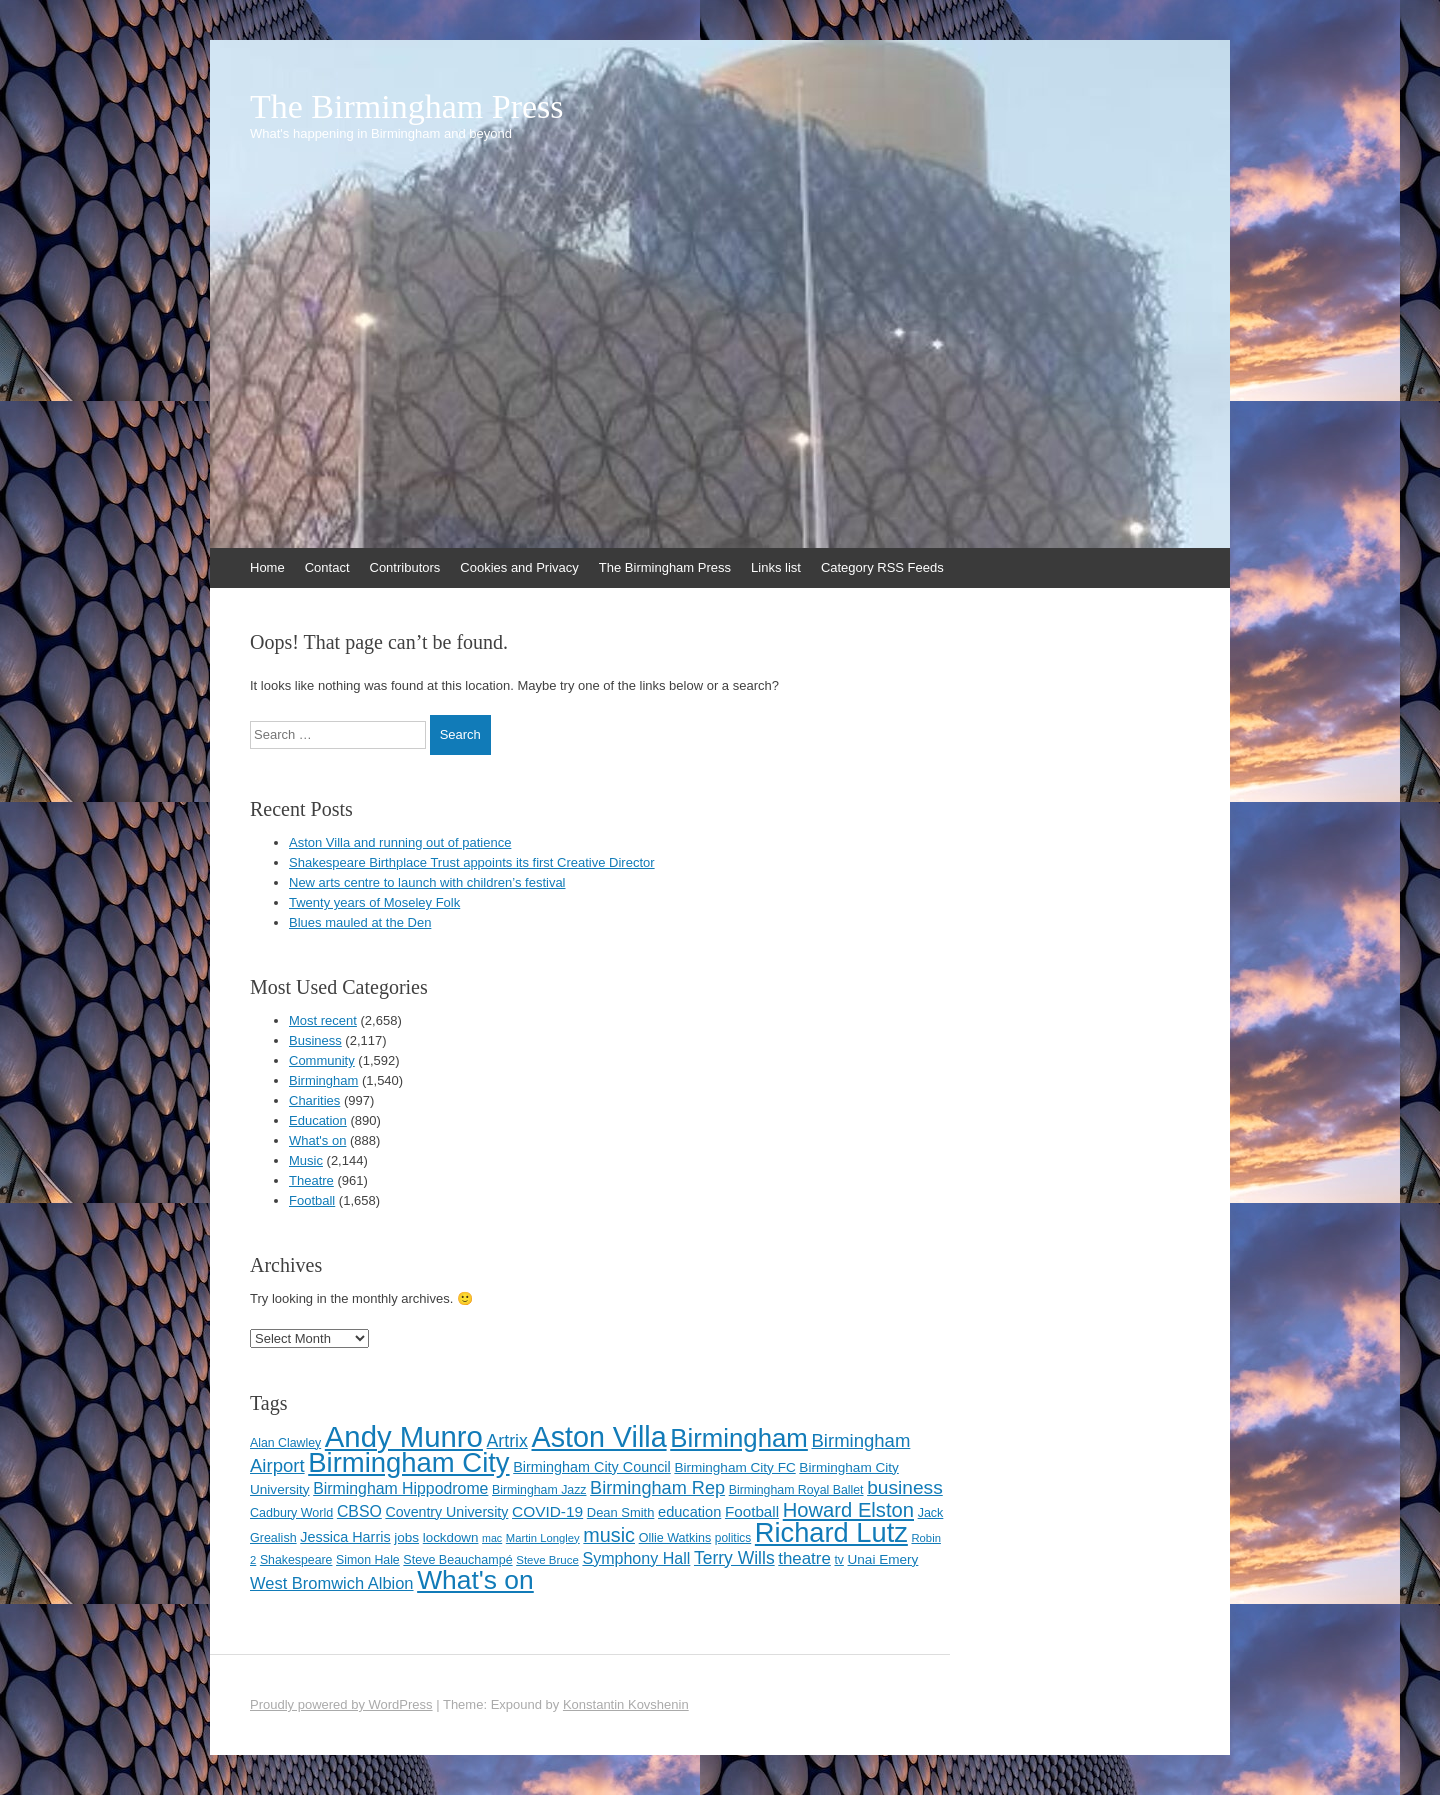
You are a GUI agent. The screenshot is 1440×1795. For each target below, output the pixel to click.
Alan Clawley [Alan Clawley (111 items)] (285, 1443)
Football (312, 1200)
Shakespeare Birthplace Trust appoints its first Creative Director (472, 862)
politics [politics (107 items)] (733, 1538)
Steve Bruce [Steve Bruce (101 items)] (547, 1560)
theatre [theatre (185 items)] (804, 1558)
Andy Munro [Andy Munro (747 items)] (404, 1436)
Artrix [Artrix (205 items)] (507, 1441)
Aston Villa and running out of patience (400, 842)
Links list (776, 567)
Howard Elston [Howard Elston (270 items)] (848, 1510)
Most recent (323, 1020)
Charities (314, 1100)
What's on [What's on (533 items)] (475, 1580)
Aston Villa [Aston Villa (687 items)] (599, 1437)
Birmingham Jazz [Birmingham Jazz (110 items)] (539, 1490)
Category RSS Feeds (882, 567)
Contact (327, 567)
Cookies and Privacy (519, 567)
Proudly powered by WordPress (341, 1704)
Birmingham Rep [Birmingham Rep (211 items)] (657, 1488)
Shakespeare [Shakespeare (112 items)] (296, 1560)
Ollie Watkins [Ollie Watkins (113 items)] (675, 1538)
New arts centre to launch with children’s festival (427, 882)
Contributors (405, 567)
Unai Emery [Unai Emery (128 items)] (883, 1559)
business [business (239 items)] (905, 1487)
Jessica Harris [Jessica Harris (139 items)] (345, 1537)
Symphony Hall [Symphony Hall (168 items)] (636, 1558)
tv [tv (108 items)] (838, 1560)
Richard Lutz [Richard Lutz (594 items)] (831, 1532)
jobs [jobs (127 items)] (406, 1537)
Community (322, 1060)
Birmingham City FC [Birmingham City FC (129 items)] (734, 1467)
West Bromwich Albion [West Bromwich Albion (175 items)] (332, 1583)
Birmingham (323, 1080)
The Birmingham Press (407, 107)
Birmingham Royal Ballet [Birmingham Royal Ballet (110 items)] (796, 1490)
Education (318, 1120)
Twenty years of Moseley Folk (374, 902)
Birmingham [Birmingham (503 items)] (739, 1438)
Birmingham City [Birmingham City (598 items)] (408, 1462)
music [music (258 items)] (609, 1535)
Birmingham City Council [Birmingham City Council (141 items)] (592, 1467)
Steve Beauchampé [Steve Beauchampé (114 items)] (457, 1560)
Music (306, 1160)
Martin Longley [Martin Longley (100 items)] (543, 1538)
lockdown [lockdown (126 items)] (451, 1537)
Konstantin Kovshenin (626, 1704)
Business (315, 1040)
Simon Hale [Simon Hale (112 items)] (368, 1560)
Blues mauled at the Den (360, 922)
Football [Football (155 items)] (752, 1511)
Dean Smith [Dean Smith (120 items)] (621, 1512)
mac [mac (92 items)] (492, 1538)
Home (267, 567)
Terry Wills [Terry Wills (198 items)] (734, 1558)
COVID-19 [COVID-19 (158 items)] (547, 1511)
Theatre (311, 1180)
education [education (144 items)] (689, 1512)
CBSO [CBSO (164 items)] (359, 1511)
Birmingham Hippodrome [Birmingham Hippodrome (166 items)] (400, 1488)
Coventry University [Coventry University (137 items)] (446, 1512)
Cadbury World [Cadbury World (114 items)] (291, 1513)
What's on (317, 1140)
